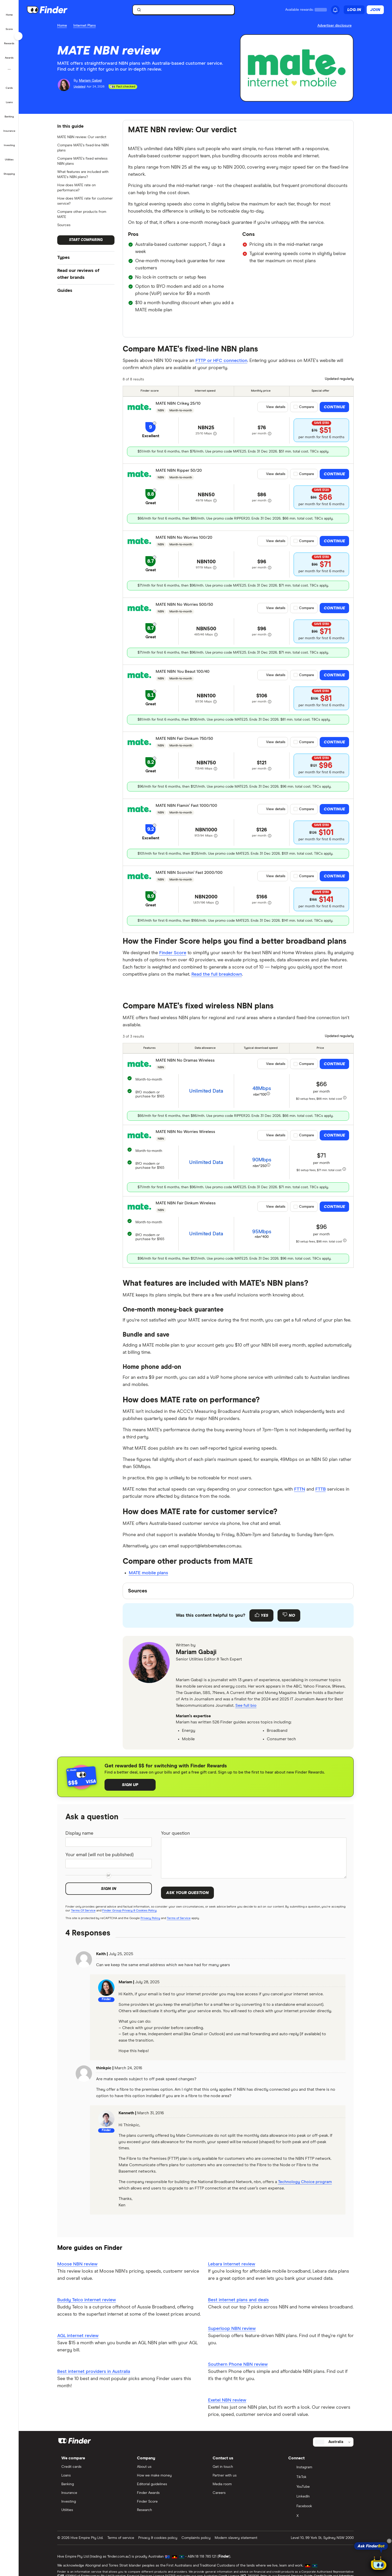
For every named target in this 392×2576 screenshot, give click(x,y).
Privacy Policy (150, 1918)
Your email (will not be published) (99, 1855)
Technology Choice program (305, 2182)
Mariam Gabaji (196, 1652)
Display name (79, 1833)
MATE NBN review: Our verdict (81, 137)
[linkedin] (193, 1670)
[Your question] (253, 1857)
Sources (64, 225)
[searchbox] (183, 10)
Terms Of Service (83, 1910)
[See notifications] (335, 10)
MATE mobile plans (148, 1573)
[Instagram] (319, 2467)
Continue (334, 407)
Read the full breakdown (216, 974)
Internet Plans (84, 25)
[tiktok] (205, 1670)
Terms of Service (179, 1918)
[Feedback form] (238, 1615)
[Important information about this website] (335, 26)
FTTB (320, 1489)
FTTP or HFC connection (221, 360)
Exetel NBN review (227, 2400)
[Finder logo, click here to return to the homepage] (54, 9)
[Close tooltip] (389, 2541)
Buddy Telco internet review (86, 2300)
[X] (319, 2516)
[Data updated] (337, 379)
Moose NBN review (77, 2264)
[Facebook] (319, 2506)
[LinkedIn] (319, 2496)
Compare (306, 407)
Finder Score (172, 953)
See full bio (246, 1705)
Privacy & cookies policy (157, 2538)
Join (375, 10)
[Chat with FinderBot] (379, 2564)
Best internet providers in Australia (93, 2371)
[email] (181, 1670)
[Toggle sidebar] (18, 36)
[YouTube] (319, 2487)
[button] (9, 11)
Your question (175, 1833)
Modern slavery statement (236, 2538)
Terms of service (120, 2538)
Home (62, 25)
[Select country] (333, 2442)
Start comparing (86, 240)
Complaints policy (196, 2538)
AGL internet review (78, 2335)
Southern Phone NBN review (238, 2364)
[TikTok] (319, 2477)
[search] (186, 10)
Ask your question (187, 1893)
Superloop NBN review (232, 2328)
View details (272, 407)
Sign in (108, 1889)
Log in (354, 10)
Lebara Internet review (231, 2264)
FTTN (299, 1489)
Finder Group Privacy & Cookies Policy (129, 1910)
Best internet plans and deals (238, 2300)
